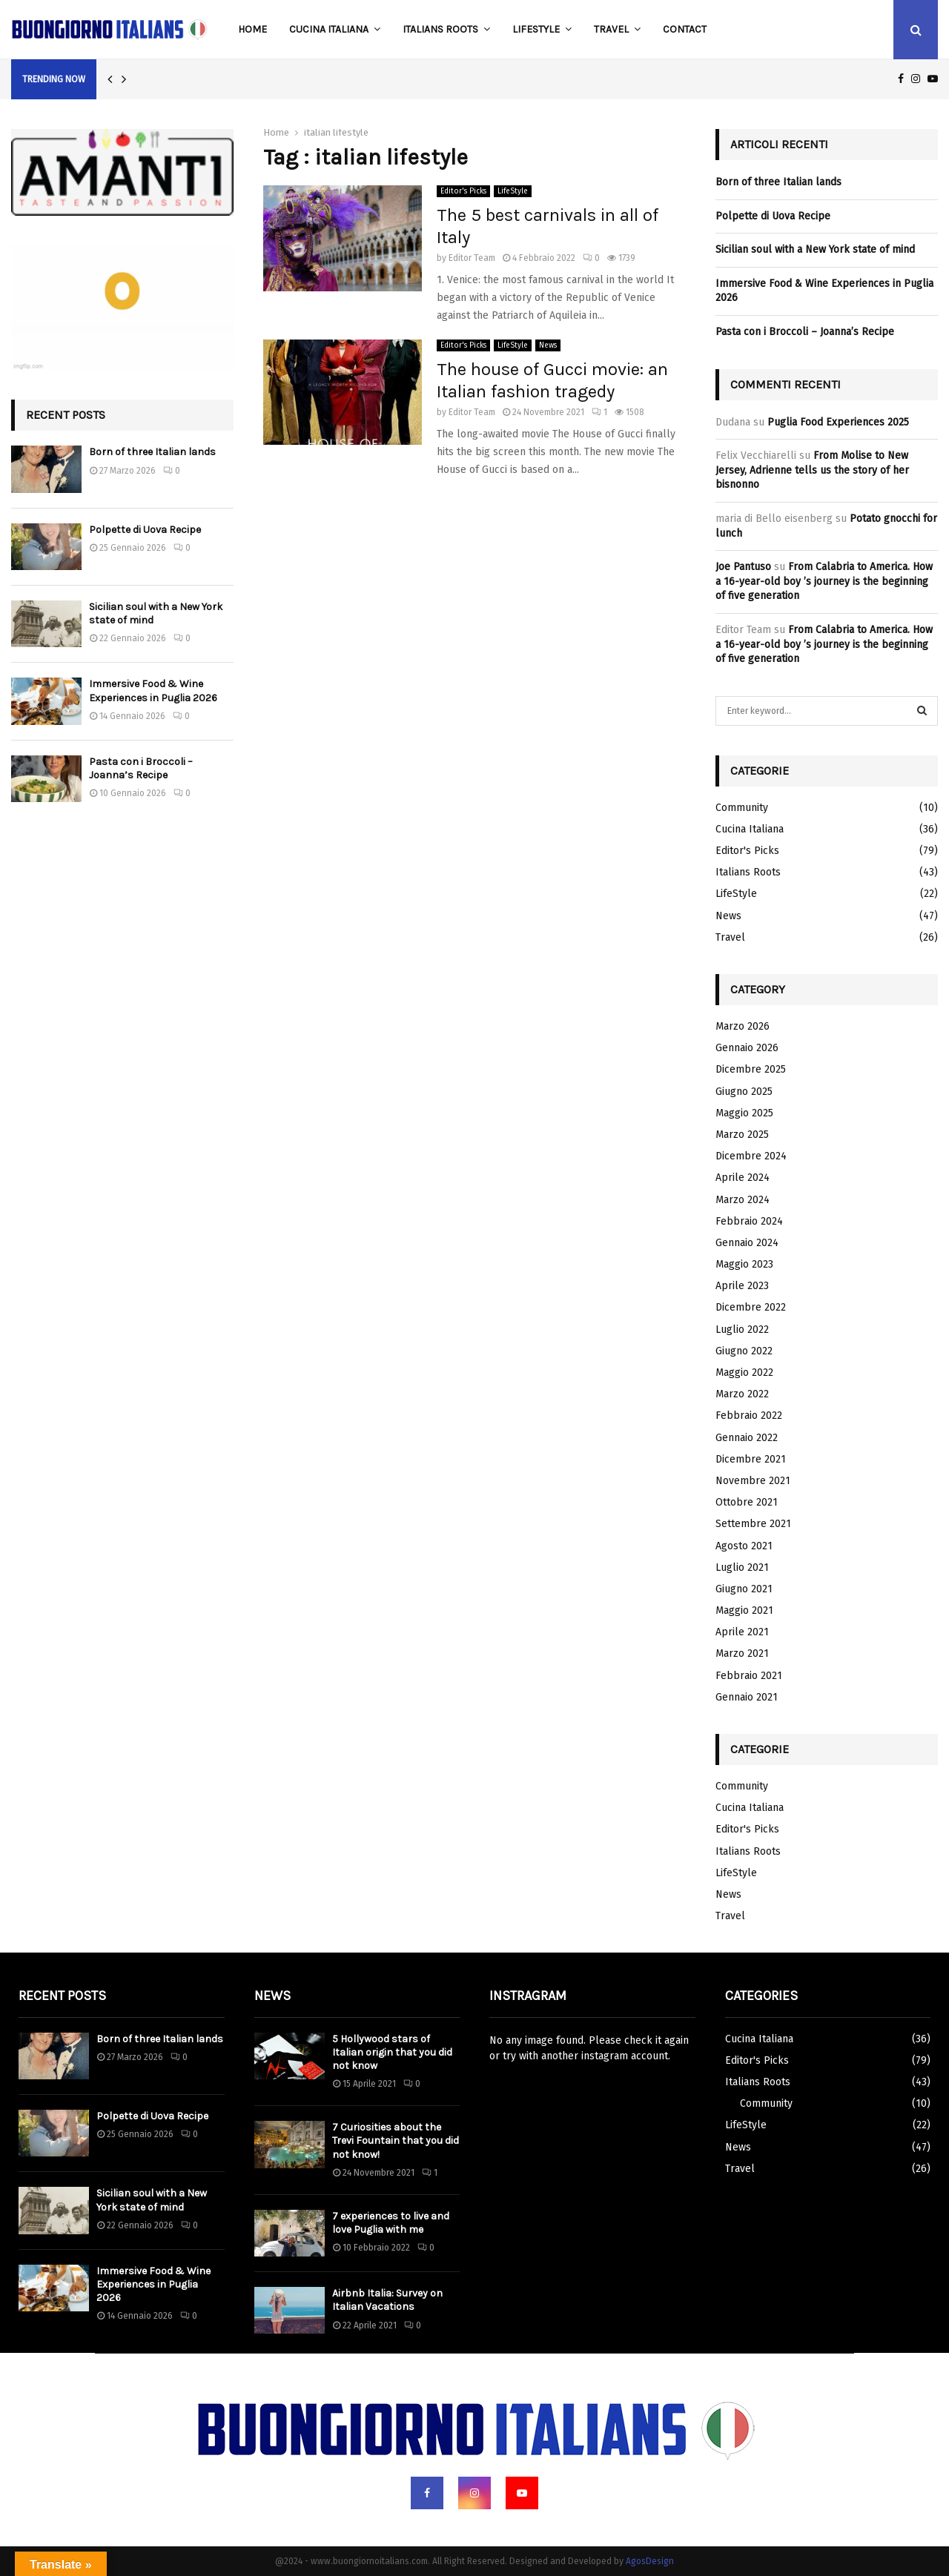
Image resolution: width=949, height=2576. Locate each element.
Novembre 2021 (752, 1480)
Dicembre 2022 (750, 1307)
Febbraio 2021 (748, 1675)
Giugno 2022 (744, 1351)
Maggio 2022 (744, 1372)
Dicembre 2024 (751, 1156)
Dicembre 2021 (750, 1459)
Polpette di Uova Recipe (145, 529)
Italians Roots (440, 29)
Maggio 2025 (744, 1113)
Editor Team (472, 258)
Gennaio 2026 (746, 1048)
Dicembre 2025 (750, 1069)
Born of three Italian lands (152, 452)
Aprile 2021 (742, 1632)
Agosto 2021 (744, 1546)
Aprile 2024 (742, 1177)
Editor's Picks (463, 191)
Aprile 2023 (742, 1285)
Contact (685, 29)
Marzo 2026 (742, 1026)
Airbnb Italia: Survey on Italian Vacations (387, 2300)
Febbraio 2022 (748, 1415)
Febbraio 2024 (749, 1221)
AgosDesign (650, 2561)
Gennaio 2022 (746, 1437)
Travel (611, 29)
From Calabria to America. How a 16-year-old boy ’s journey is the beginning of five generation (824, 581)
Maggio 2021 (744, 1610)
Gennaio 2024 (746, 1242)
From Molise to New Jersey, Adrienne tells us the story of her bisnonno (812, 470)
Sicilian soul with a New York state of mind (815, 249)
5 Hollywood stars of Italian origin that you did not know (392, 2052)
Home (252, 29)
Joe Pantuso (743, 566)
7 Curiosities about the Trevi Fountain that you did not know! (395, 2140)
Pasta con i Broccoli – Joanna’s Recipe (141, 768)
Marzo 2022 (742, 1394)
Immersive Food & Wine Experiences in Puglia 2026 (153, 690)
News (548, 345)
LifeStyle (536, 29)
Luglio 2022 (742, 1329)
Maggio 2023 (744, 1264)
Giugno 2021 (744, 1589)
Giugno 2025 (744, 1091)
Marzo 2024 (742, 1199)
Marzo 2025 (742, 1134)
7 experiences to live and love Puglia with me (390, 2223)
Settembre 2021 (753, 1523)
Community (741, 807)
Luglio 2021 (742, 1567)
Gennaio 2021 (746, 1697)
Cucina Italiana (328, 29)
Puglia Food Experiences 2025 (838, 422)
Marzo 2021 (742, 1653)
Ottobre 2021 (746, 1502)
